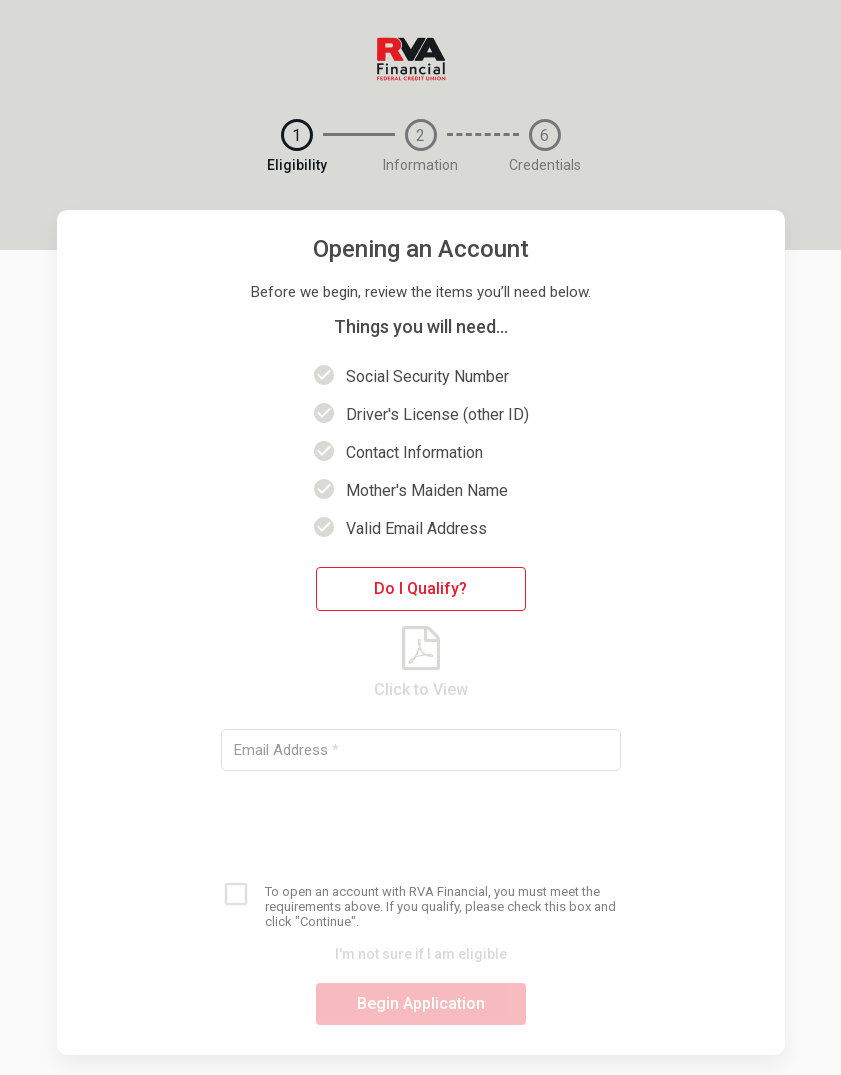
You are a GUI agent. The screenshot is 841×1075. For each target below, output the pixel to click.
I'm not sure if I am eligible (421, 954)
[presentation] (421, 825)
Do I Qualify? (420, 588)
